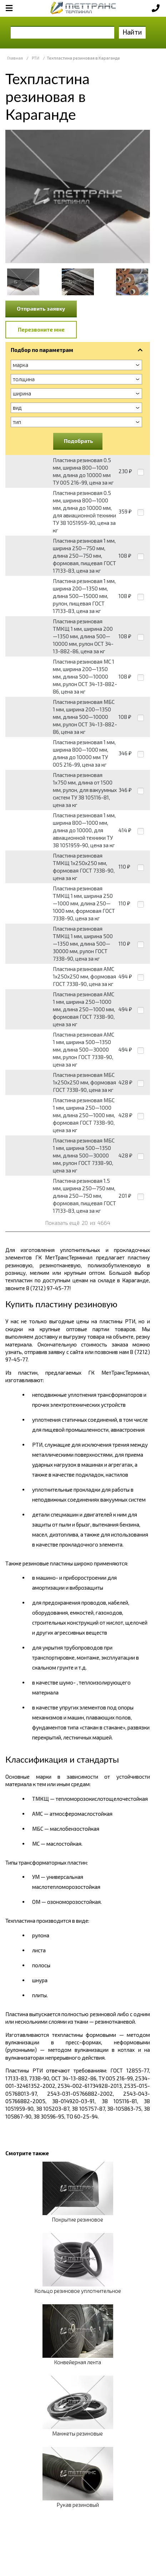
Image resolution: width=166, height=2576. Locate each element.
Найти (132, 32)
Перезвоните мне (41, 329)
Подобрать (78, 441)
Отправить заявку (41, 308)
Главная (15, 58)
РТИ (35, 58)
